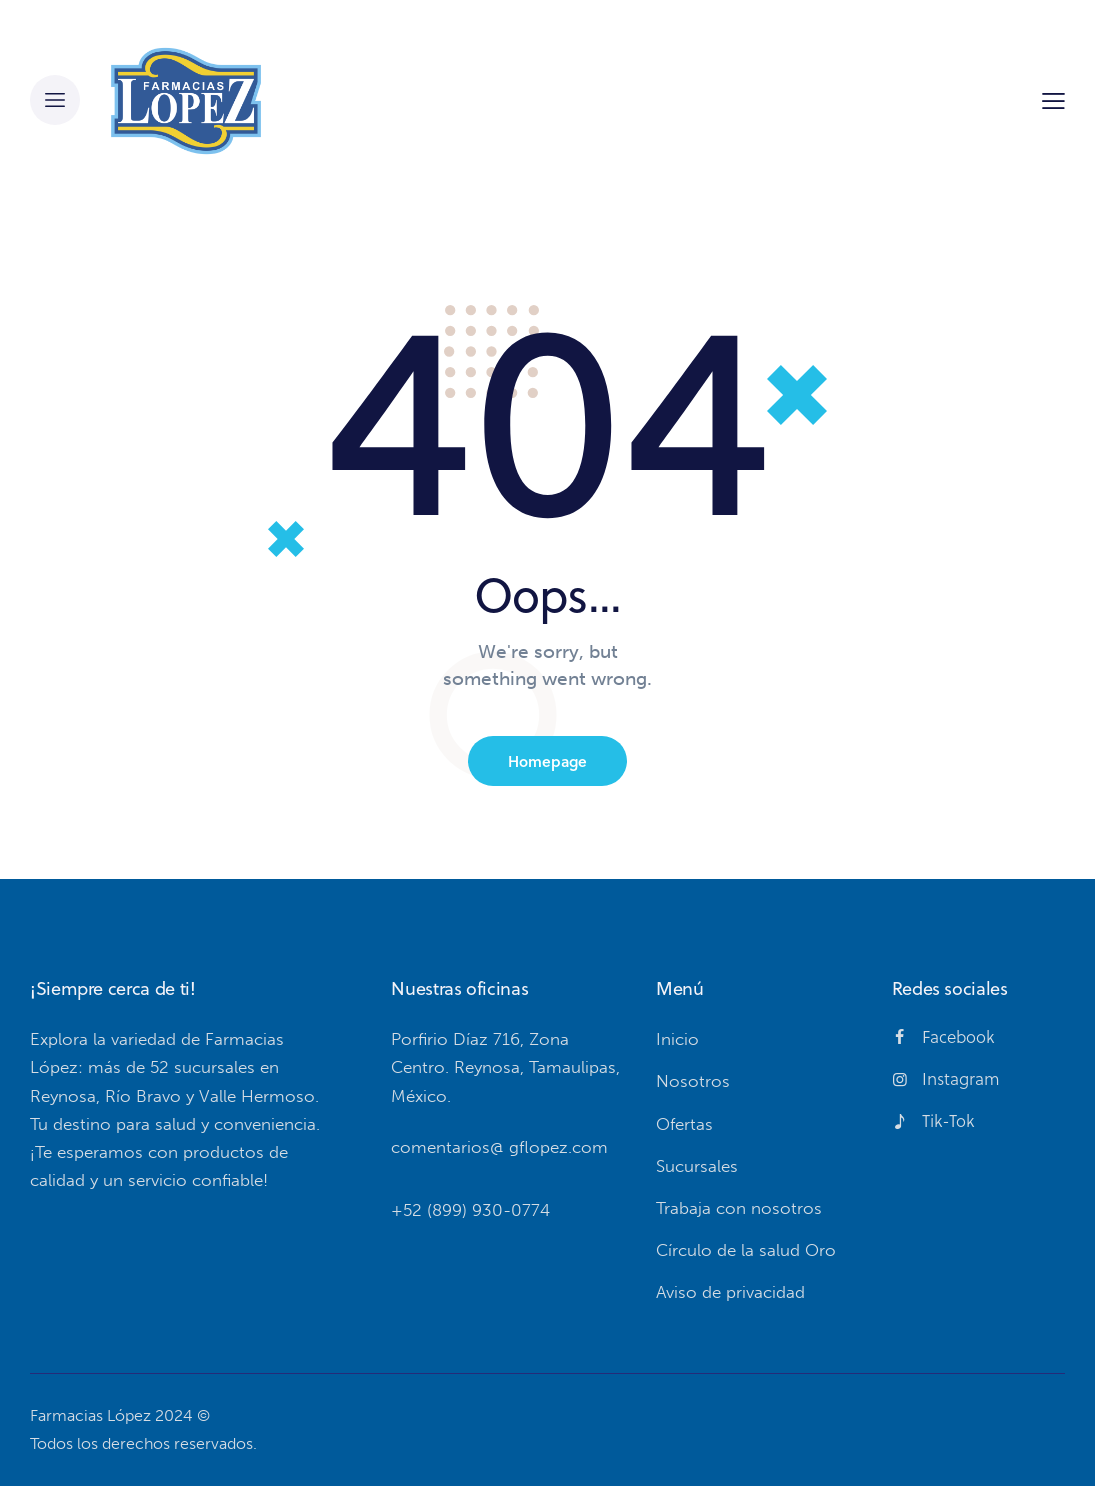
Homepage (547, 761)
